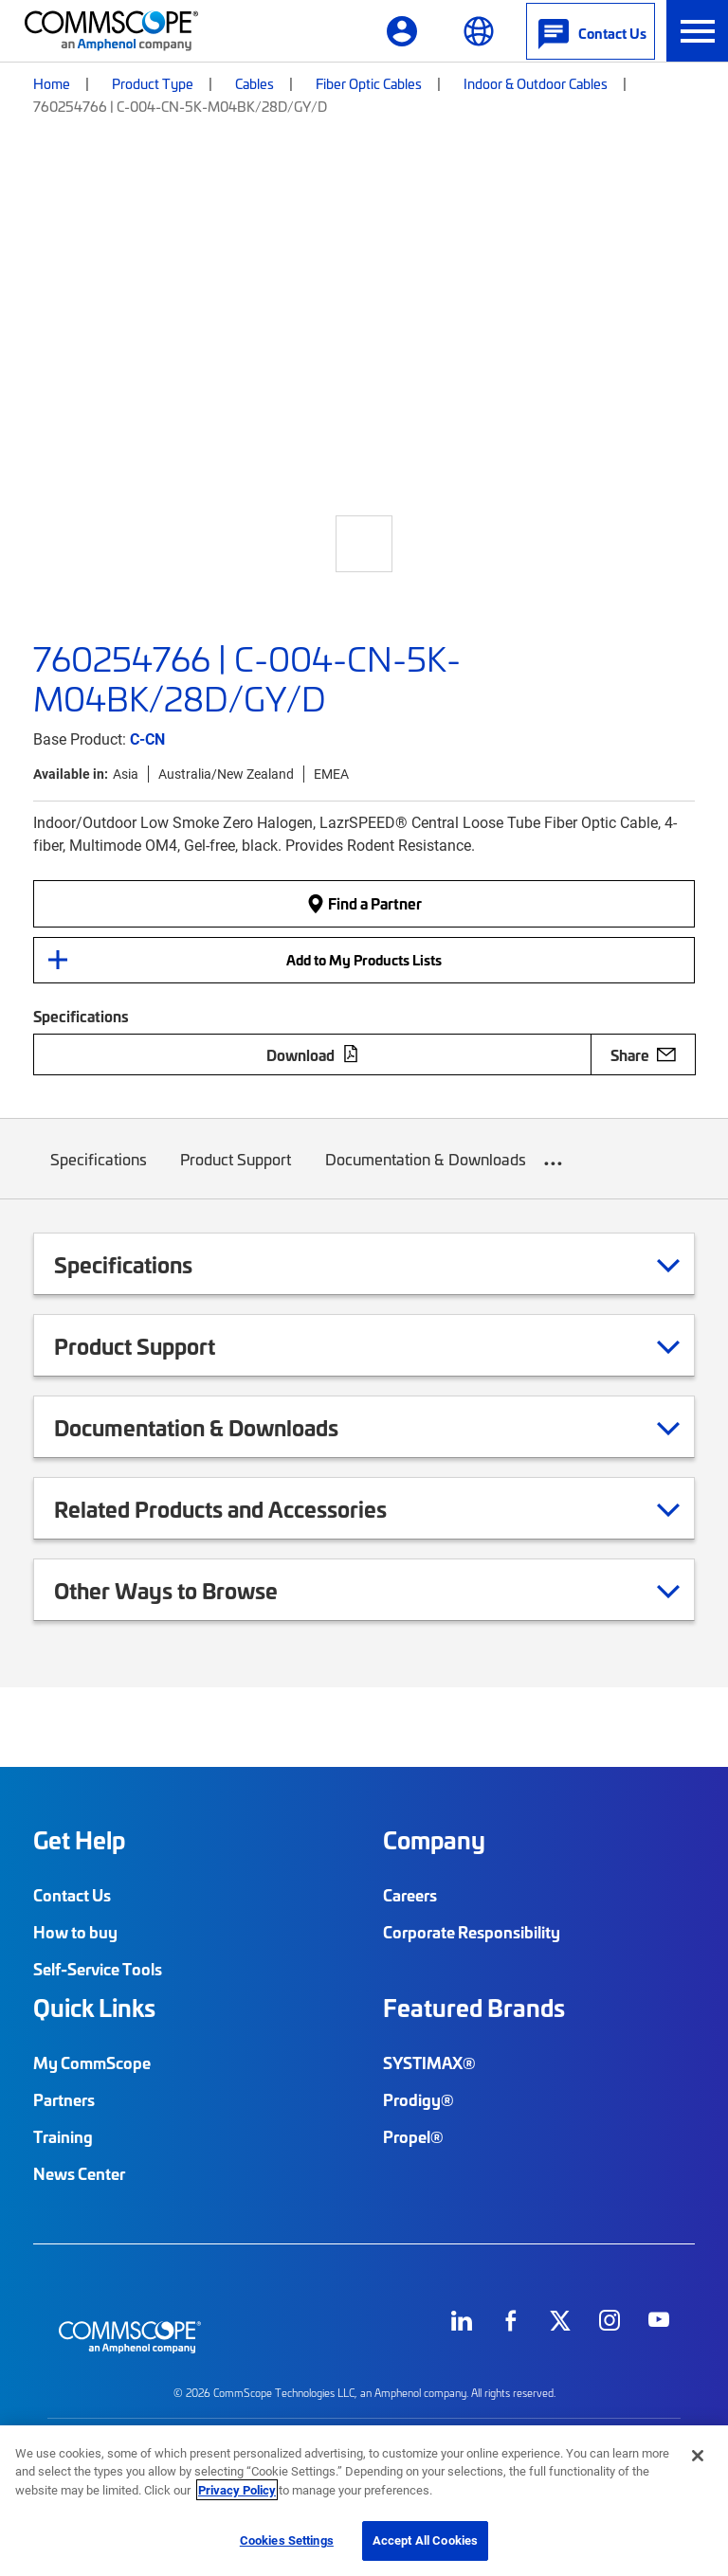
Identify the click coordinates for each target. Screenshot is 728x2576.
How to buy (75, 1931)
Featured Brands (474, 2007)
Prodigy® (418, 2099)
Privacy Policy (237, 2489)
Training (63, 2136)
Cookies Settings (287, 2540)
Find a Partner (364, 902)
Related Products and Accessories (244, 1508)
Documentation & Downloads (425, 1173)
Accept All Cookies (425, 2540)
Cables (254, 83)
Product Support (236, 1173)
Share (643, 1054)
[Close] (698, 2456)
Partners (64, 2099)
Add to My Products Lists (364, 959)
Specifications (98, 1173)
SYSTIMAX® (429, 2062)
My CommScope (92, 2062)
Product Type (152, 83)
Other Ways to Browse (189, 1590)
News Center (79, 2173)
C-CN (147, 738)
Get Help (79, 1839)
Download (312, 1054)
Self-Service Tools (97, 1968)
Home (51, 83)
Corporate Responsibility (471, 1931)
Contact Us (72, 1894)
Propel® (413, 2136)
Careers (410, 1894)
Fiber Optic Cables (369, 83)
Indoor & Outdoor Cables (536, 83)
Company (434, 1839)
